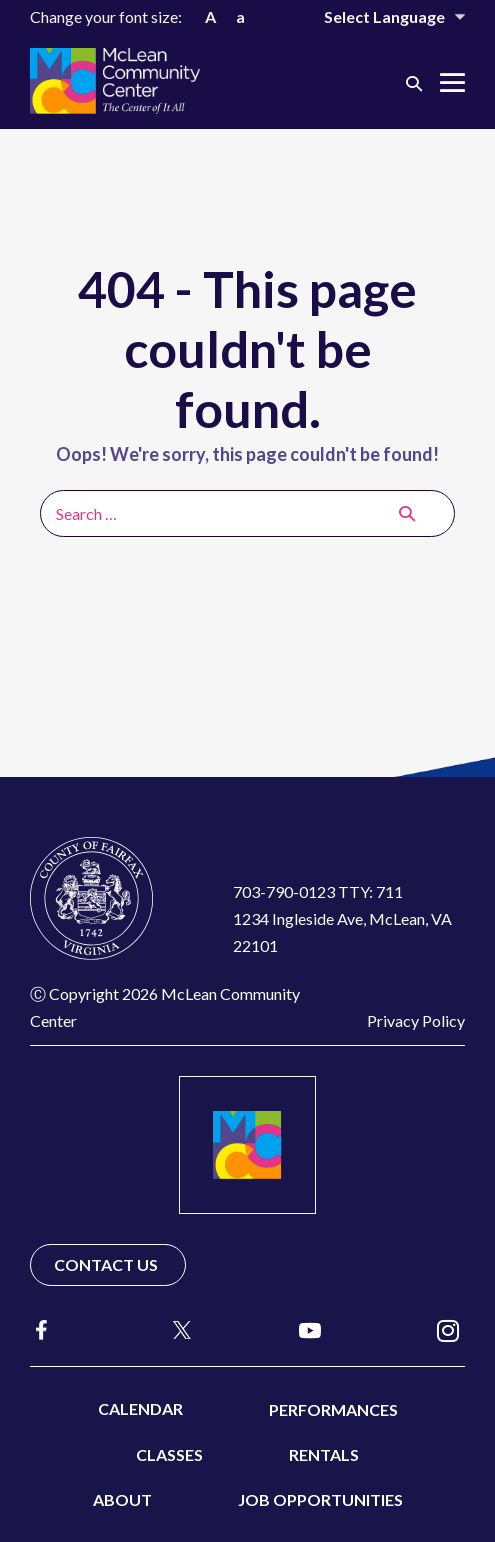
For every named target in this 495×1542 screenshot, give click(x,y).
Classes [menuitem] (169, 1454)
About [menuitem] (122, 1499)
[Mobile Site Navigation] (452, 82)
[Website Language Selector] (381, 16)
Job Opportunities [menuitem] (320, 1499)
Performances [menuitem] (333, 1409)
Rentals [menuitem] (324, 1454)
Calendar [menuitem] (140, 1408)
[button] (414, 82)
